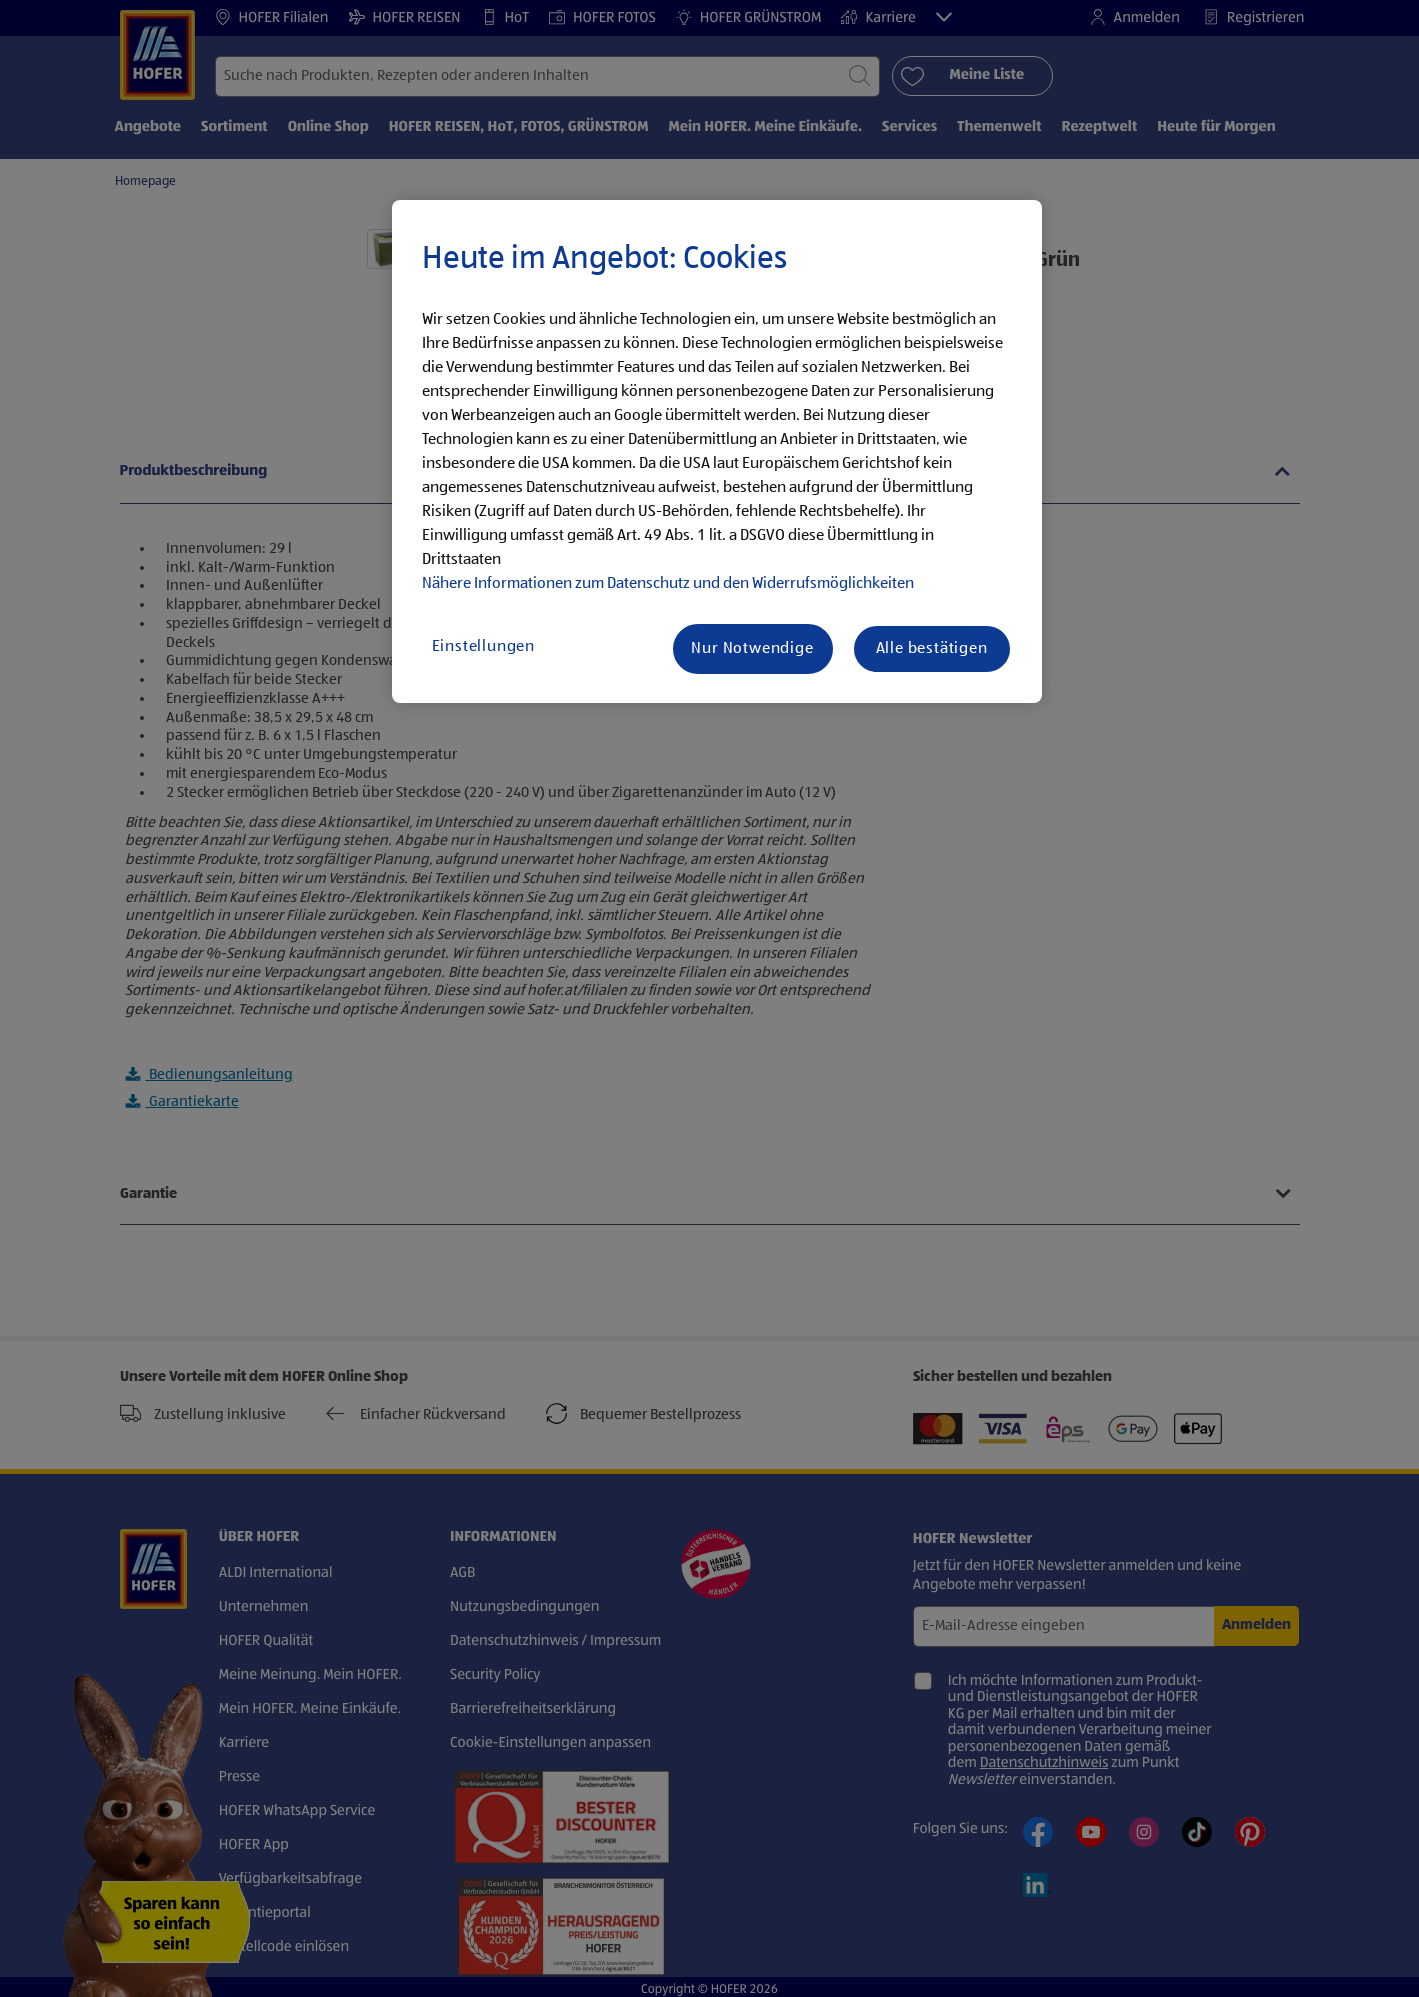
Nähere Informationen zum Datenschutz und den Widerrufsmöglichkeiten (668, 584)
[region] (717, 452)
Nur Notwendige (752, 649)
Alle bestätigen (932, 649)
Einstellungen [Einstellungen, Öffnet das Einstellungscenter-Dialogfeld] (483, 647)
